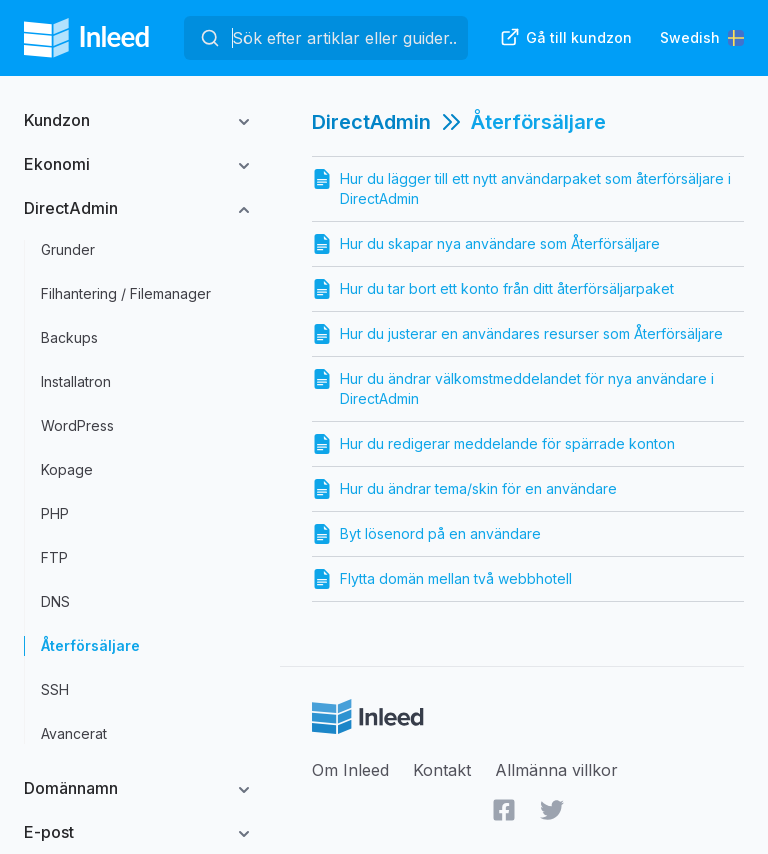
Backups (69, 337)
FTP (54, 557)
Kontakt (442, 770)
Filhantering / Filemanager (126, 293)
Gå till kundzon (566, 37)
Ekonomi (57, 164)
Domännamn (71, 788)
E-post (49, 832)
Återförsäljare (90, 645)
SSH (55, 689)
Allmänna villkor (556, 770)
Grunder (68, 249)
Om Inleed (350, 770)
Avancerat (74, 733)
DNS (55, 601)
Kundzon (57, 120)
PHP (55, 513)
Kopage (67, 469)
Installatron (76, 381)
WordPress (77, 425)
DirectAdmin (71, 208)
